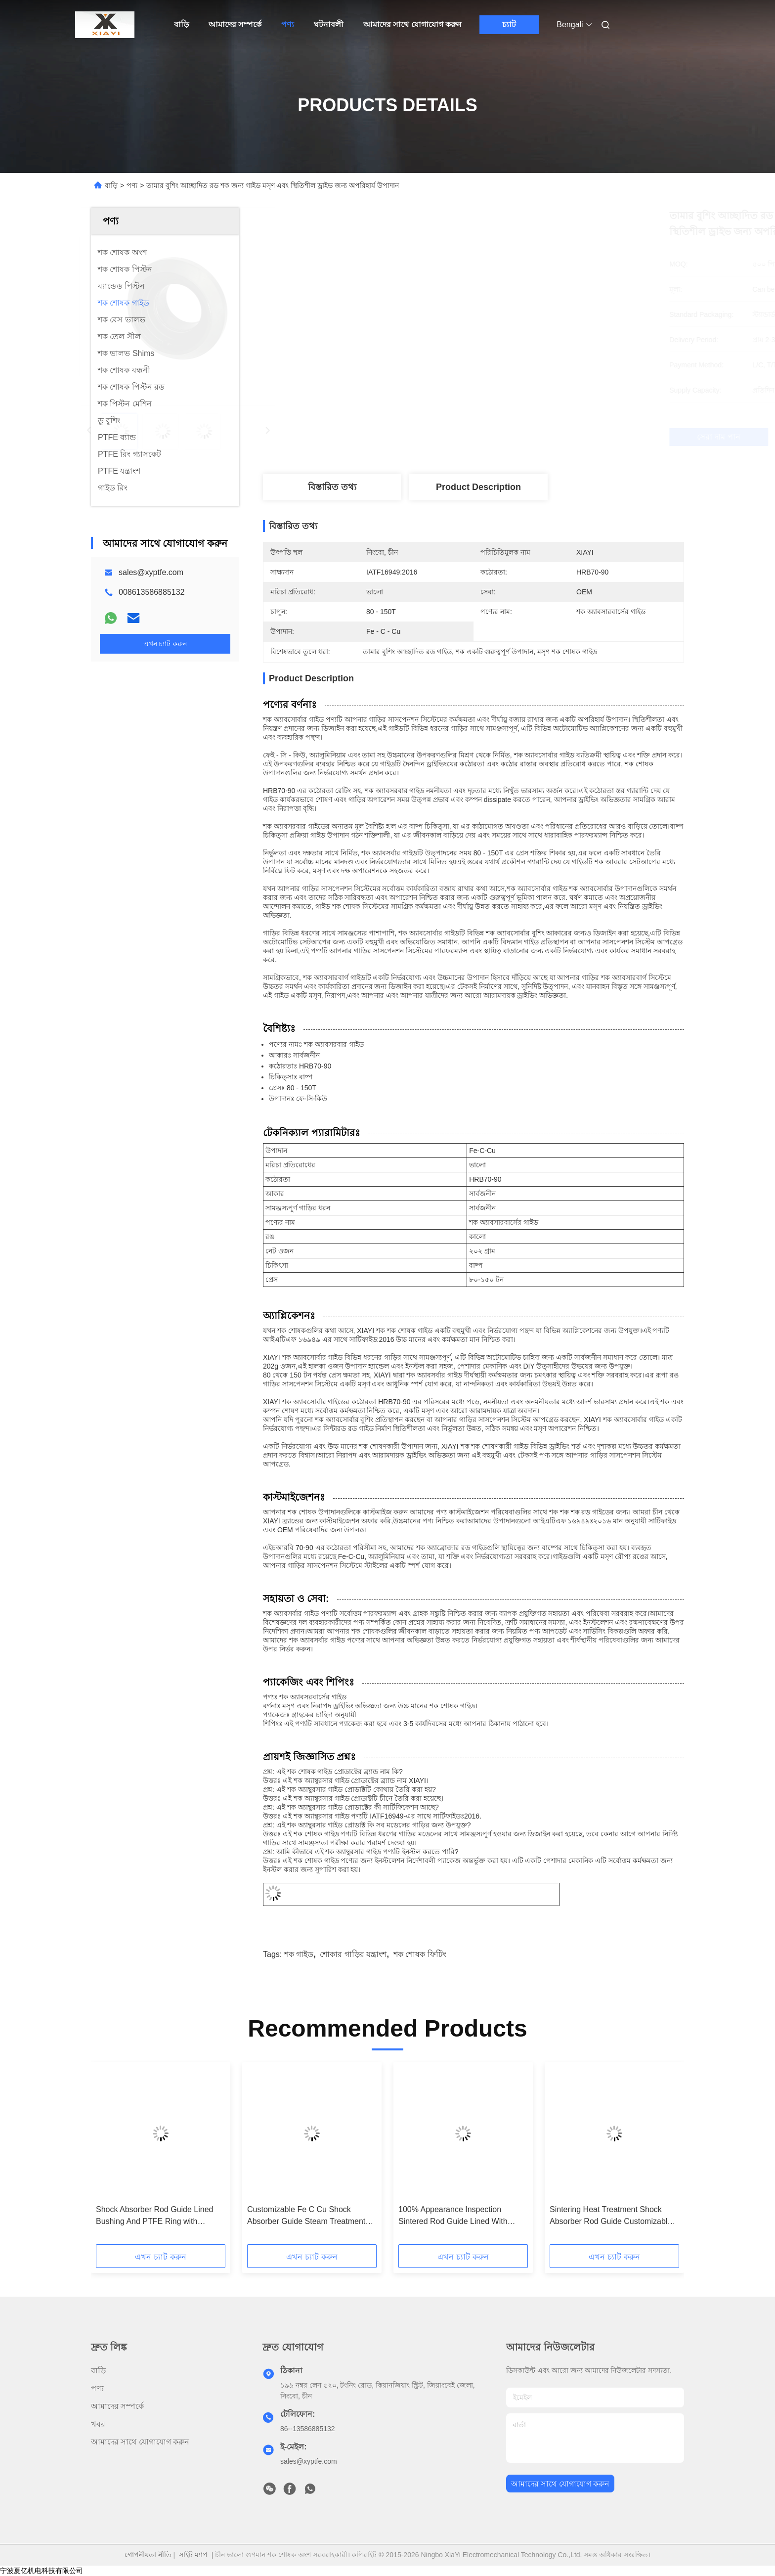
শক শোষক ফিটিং (419, 1954)
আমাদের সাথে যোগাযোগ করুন (412, 24)
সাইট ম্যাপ (193, 2555)
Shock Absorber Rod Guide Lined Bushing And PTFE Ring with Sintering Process (154, 2216)
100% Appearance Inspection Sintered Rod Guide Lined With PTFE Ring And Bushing (453, 2216)
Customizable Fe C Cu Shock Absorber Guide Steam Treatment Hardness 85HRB (306, 2216)
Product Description (478, 487)
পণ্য (287, 24)
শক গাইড (298, 1954)
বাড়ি (181, 24)
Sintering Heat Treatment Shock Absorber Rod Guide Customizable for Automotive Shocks (611, 2216)
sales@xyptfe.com (151, 572)
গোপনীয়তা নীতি (148, 2555)
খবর (98, 2424)
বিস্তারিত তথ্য (332, 487)
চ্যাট (509, 24)
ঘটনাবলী (329, 24)
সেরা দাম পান (533, 437)
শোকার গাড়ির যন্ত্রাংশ (353, 1954)
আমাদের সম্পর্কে (235, 24)
